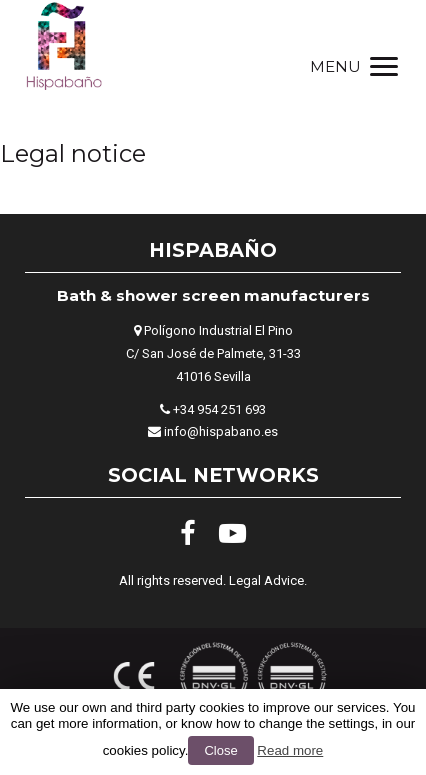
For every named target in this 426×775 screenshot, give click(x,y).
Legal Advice (266, 580)
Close (220, 750)
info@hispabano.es (221, 431)
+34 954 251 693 (219, 409)
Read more (290, 750)
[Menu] (352, 66)
